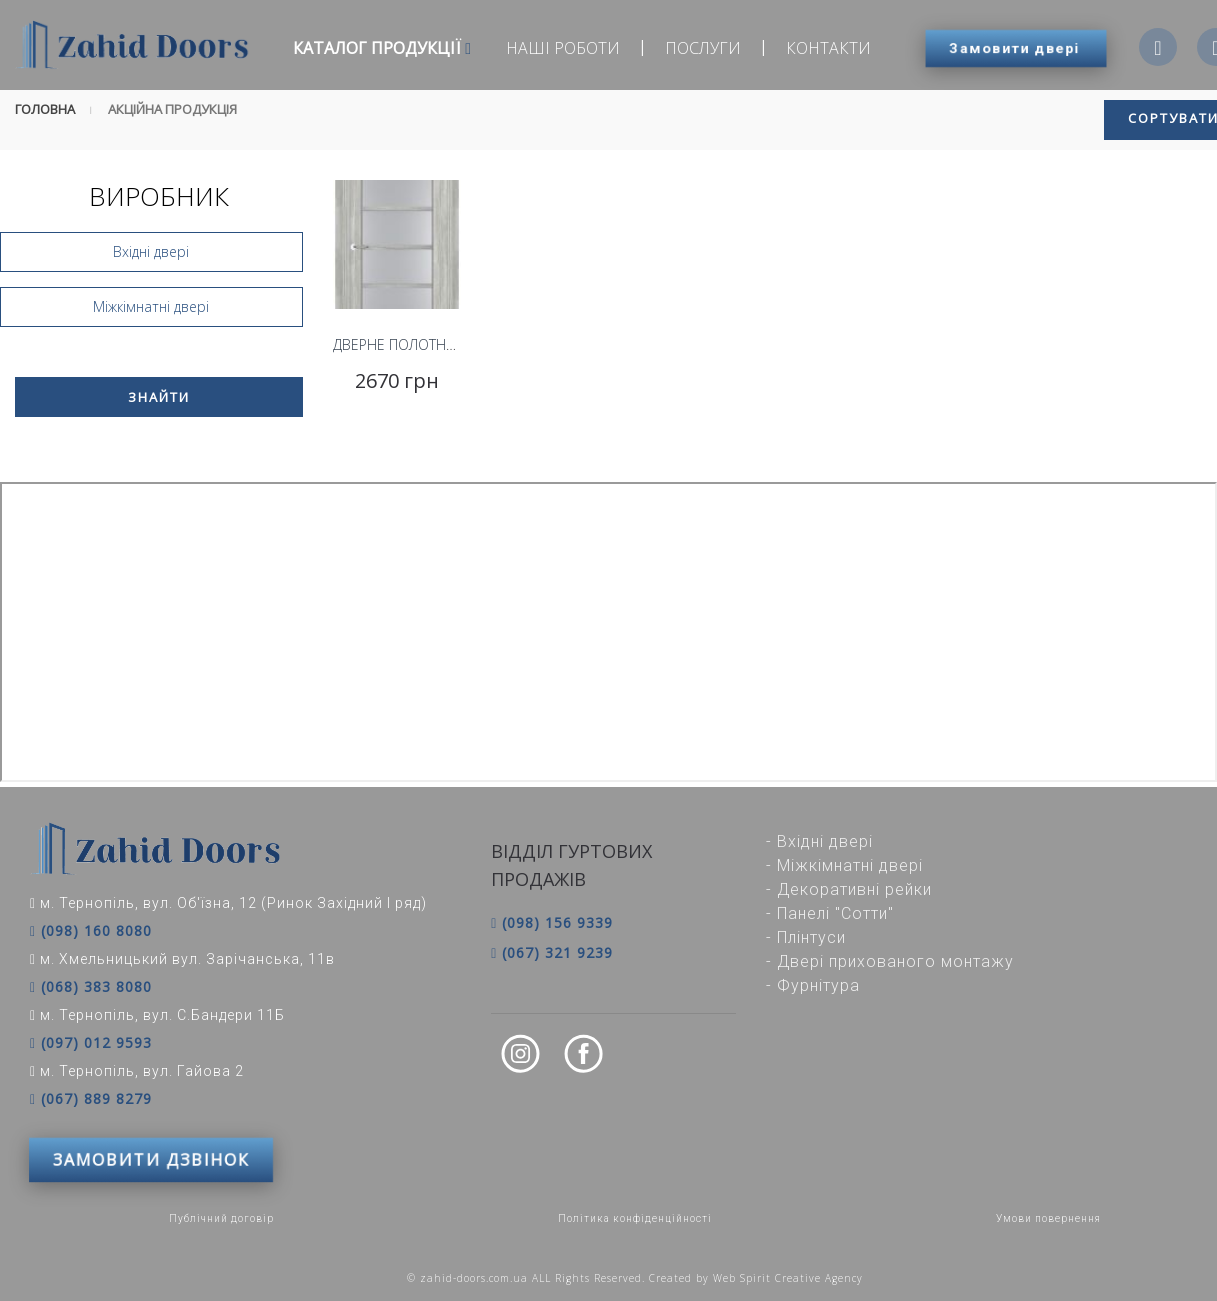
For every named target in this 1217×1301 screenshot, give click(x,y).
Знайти (159, 397)
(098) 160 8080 (91, 931)
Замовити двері (1015, 48)
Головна (45, 109)
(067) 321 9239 (552, 952)
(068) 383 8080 (91, 987)
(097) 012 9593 (91, 1043)
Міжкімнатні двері (151, 306)
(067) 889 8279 (91, 1099)
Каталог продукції (382, 48)
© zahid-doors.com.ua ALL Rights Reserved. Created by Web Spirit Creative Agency (635, 1278)
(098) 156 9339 (552, 922)
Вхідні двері (151, 251)
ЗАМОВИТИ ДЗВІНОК (151, 1160)
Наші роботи (563, 48)
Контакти (828, 48)
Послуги (703, 48)
